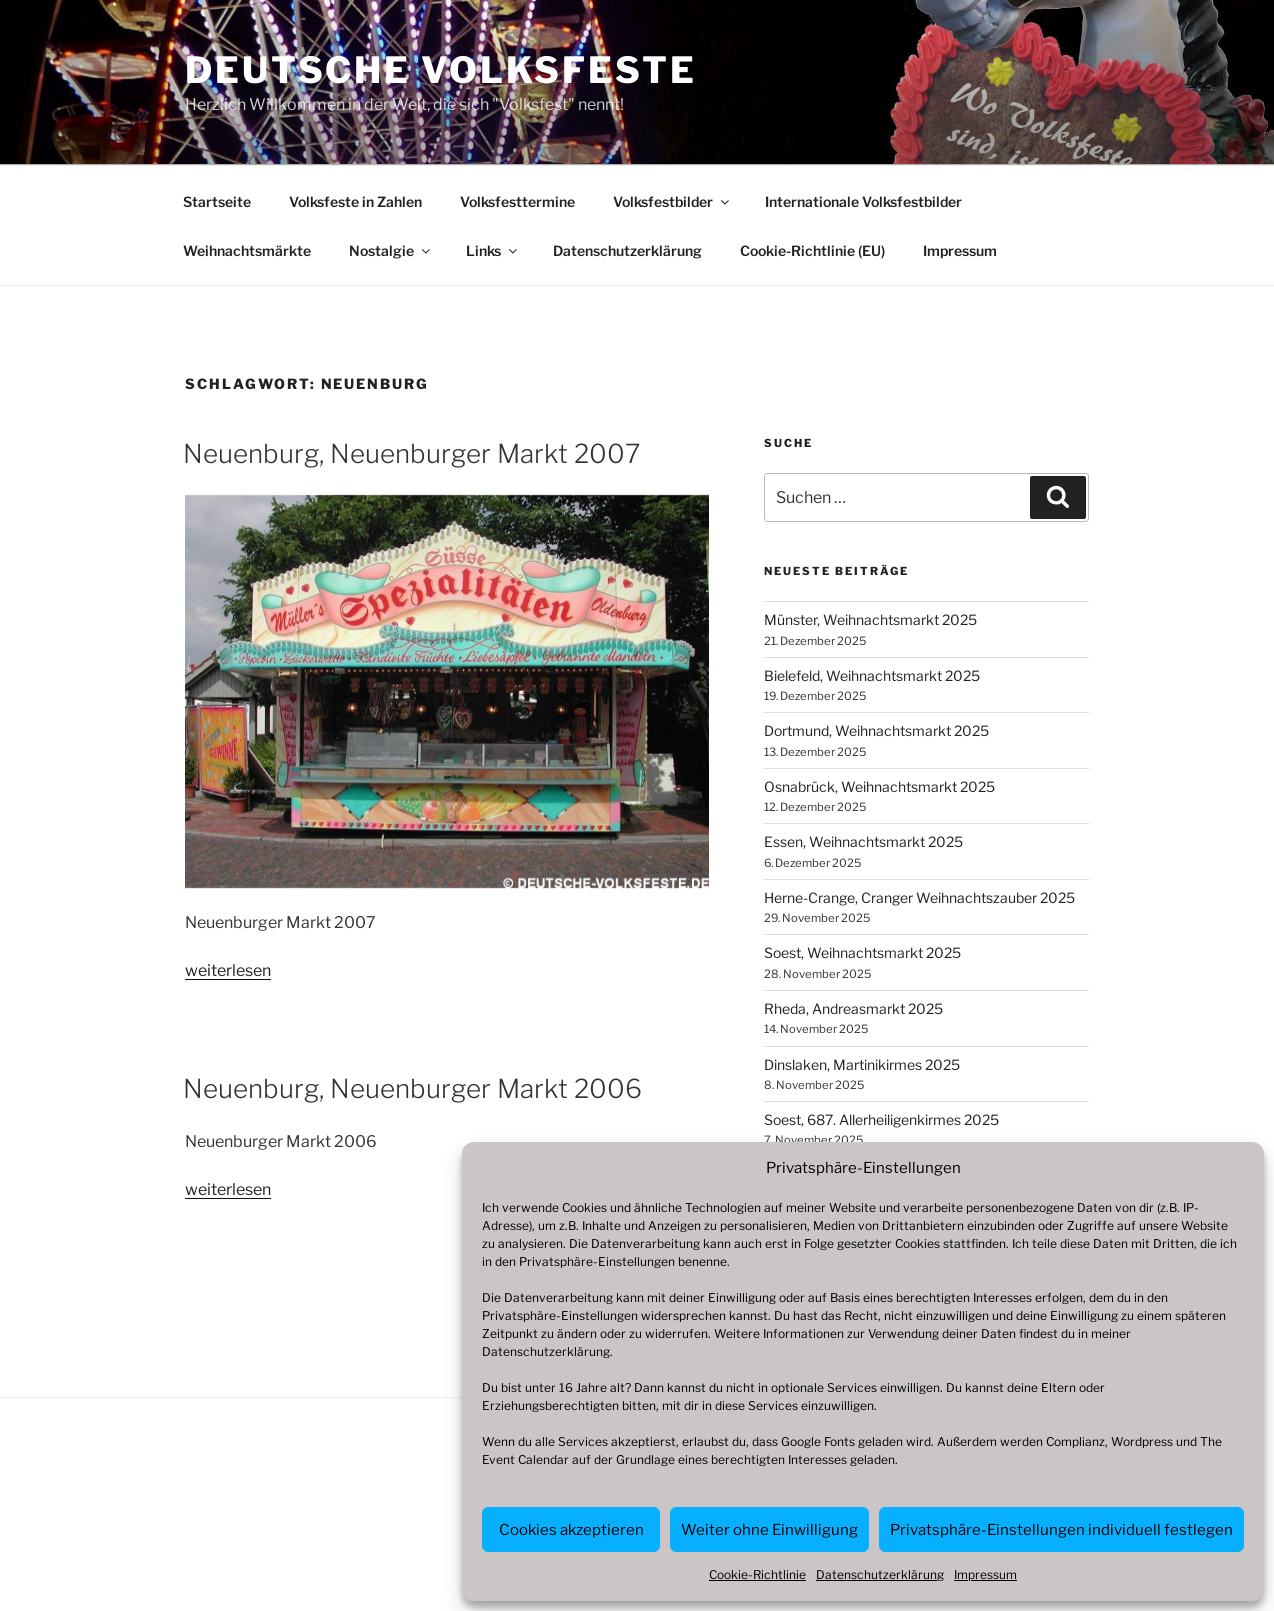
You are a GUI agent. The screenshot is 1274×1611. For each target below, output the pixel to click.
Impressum (985, 1574)
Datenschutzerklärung (546, 1351)
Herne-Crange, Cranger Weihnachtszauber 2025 (919, 897)
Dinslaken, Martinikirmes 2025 (862, 1064)
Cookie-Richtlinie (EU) (812, 250)
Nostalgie (391, 250)
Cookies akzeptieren (571, 1530)
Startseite (217, 201)
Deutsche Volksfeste (441, 70)
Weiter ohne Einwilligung (769, 1530)
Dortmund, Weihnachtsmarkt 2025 (876, 730)
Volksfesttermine (517, 201)
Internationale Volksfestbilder (863, 201)
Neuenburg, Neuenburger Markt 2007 (411, 453)
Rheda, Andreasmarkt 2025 (853, 1008)
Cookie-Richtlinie (757, 1574)
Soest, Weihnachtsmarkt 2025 (862, 952)
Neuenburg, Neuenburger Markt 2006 (412, 1088)
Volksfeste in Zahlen (355, 201)
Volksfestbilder (672, 201)
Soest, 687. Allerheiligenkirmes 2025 (881, 1119)
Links (493, 250)
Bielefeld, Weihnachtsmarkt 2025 (872, 675)
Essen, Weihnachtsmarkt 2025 (863, 841)
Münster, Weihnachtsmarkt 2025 (870, 619)
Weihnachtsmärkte (247, 250)
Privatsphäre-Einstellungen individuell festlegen (1061, 1530)
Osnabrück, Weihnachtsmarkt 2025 (879, 786)
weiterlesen (228, 970)
